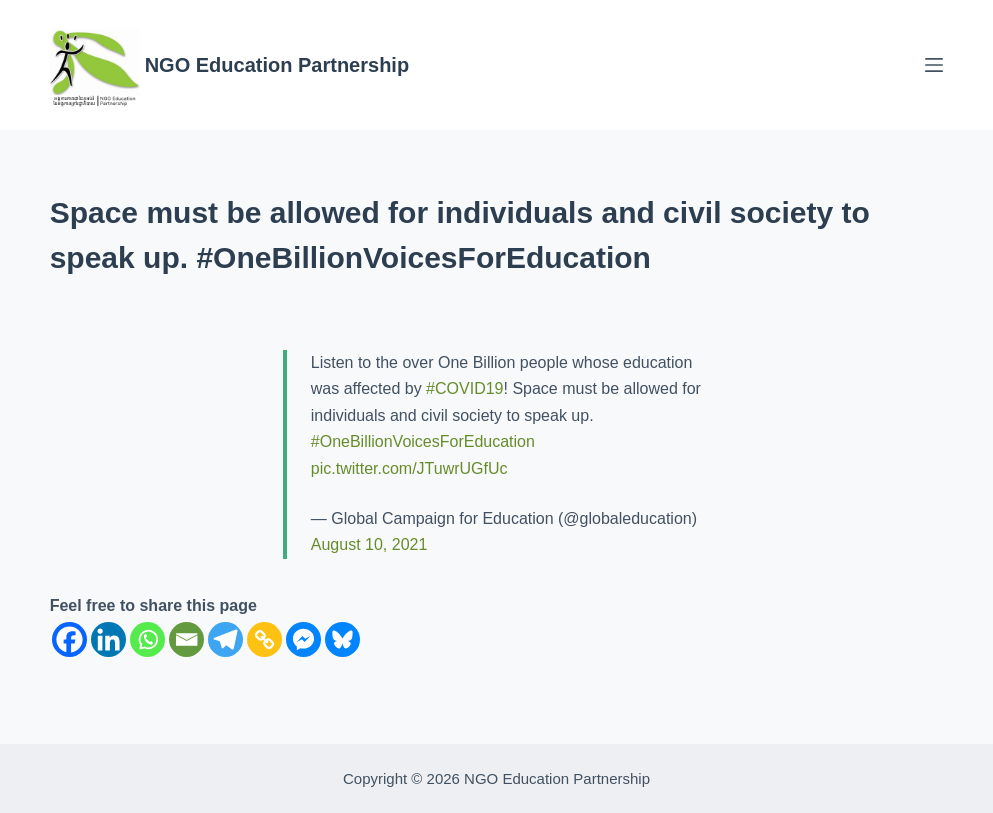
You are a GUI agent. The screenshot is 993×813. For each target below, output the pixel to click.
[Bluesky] (342, 639)
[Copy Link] (264, 639)
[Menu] (934, 65)
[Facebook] (69, 639)
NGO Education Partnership (277, 65)
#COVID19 (464, 388)
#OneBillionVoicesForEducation (423, 441)
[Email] (186, 639)
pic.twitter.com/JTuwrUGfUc (409, 468)
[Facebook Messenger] (303, 639)
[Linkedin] (108, 639)
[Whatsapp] (147, 639)
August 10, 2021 (369, 544)
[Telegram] (225, 639)
